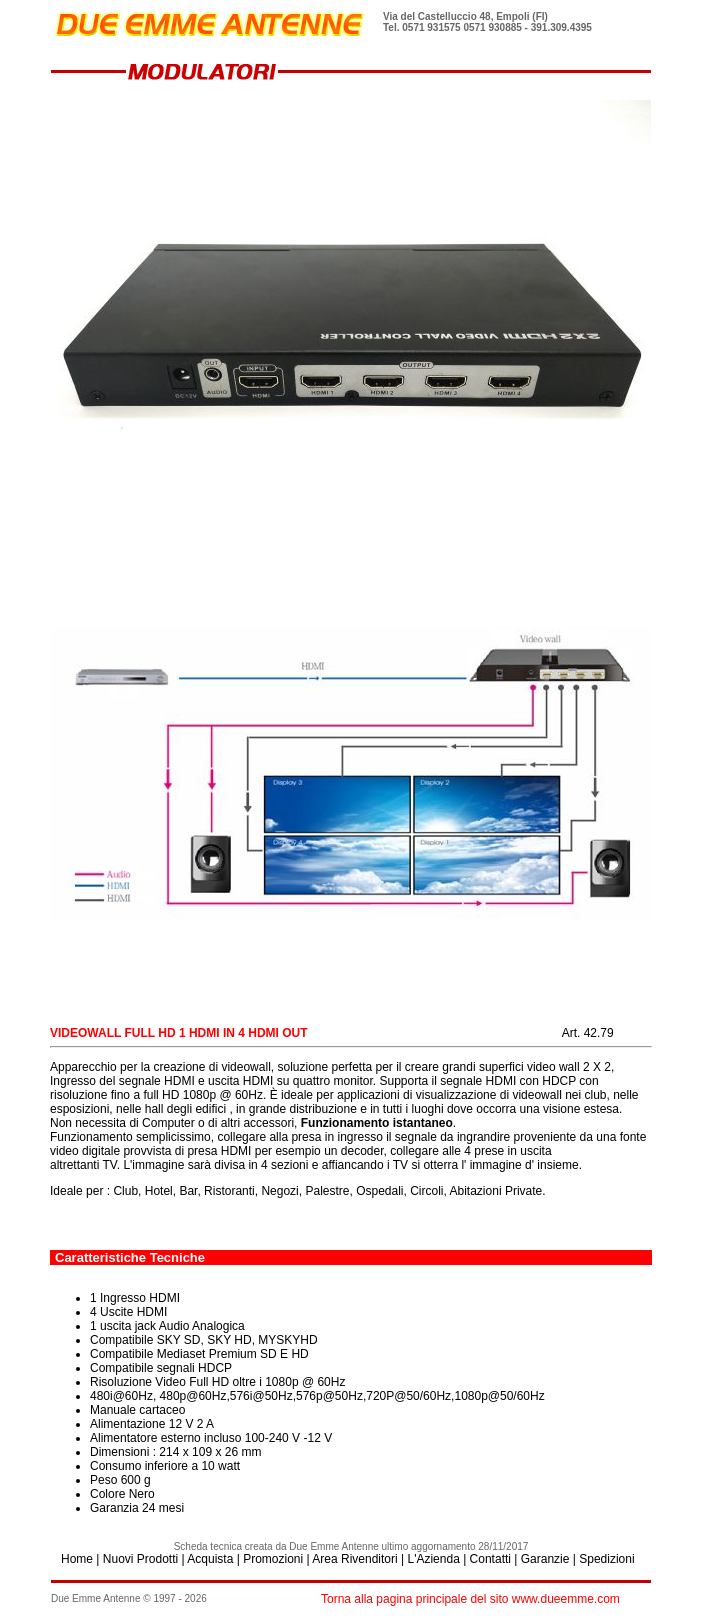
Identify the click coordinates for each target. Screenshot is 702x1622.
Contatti (490, 1559)
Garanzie (545, 1559)
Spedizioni (606, 1559)
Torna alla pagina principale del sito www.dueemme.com (470, 1599)
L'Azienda (433, 1559)
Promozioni (273, 1559)
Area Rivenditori (354, 1559)
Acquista (210, 1559)
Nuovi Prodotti (140, 1559)
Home (77, 1559)
